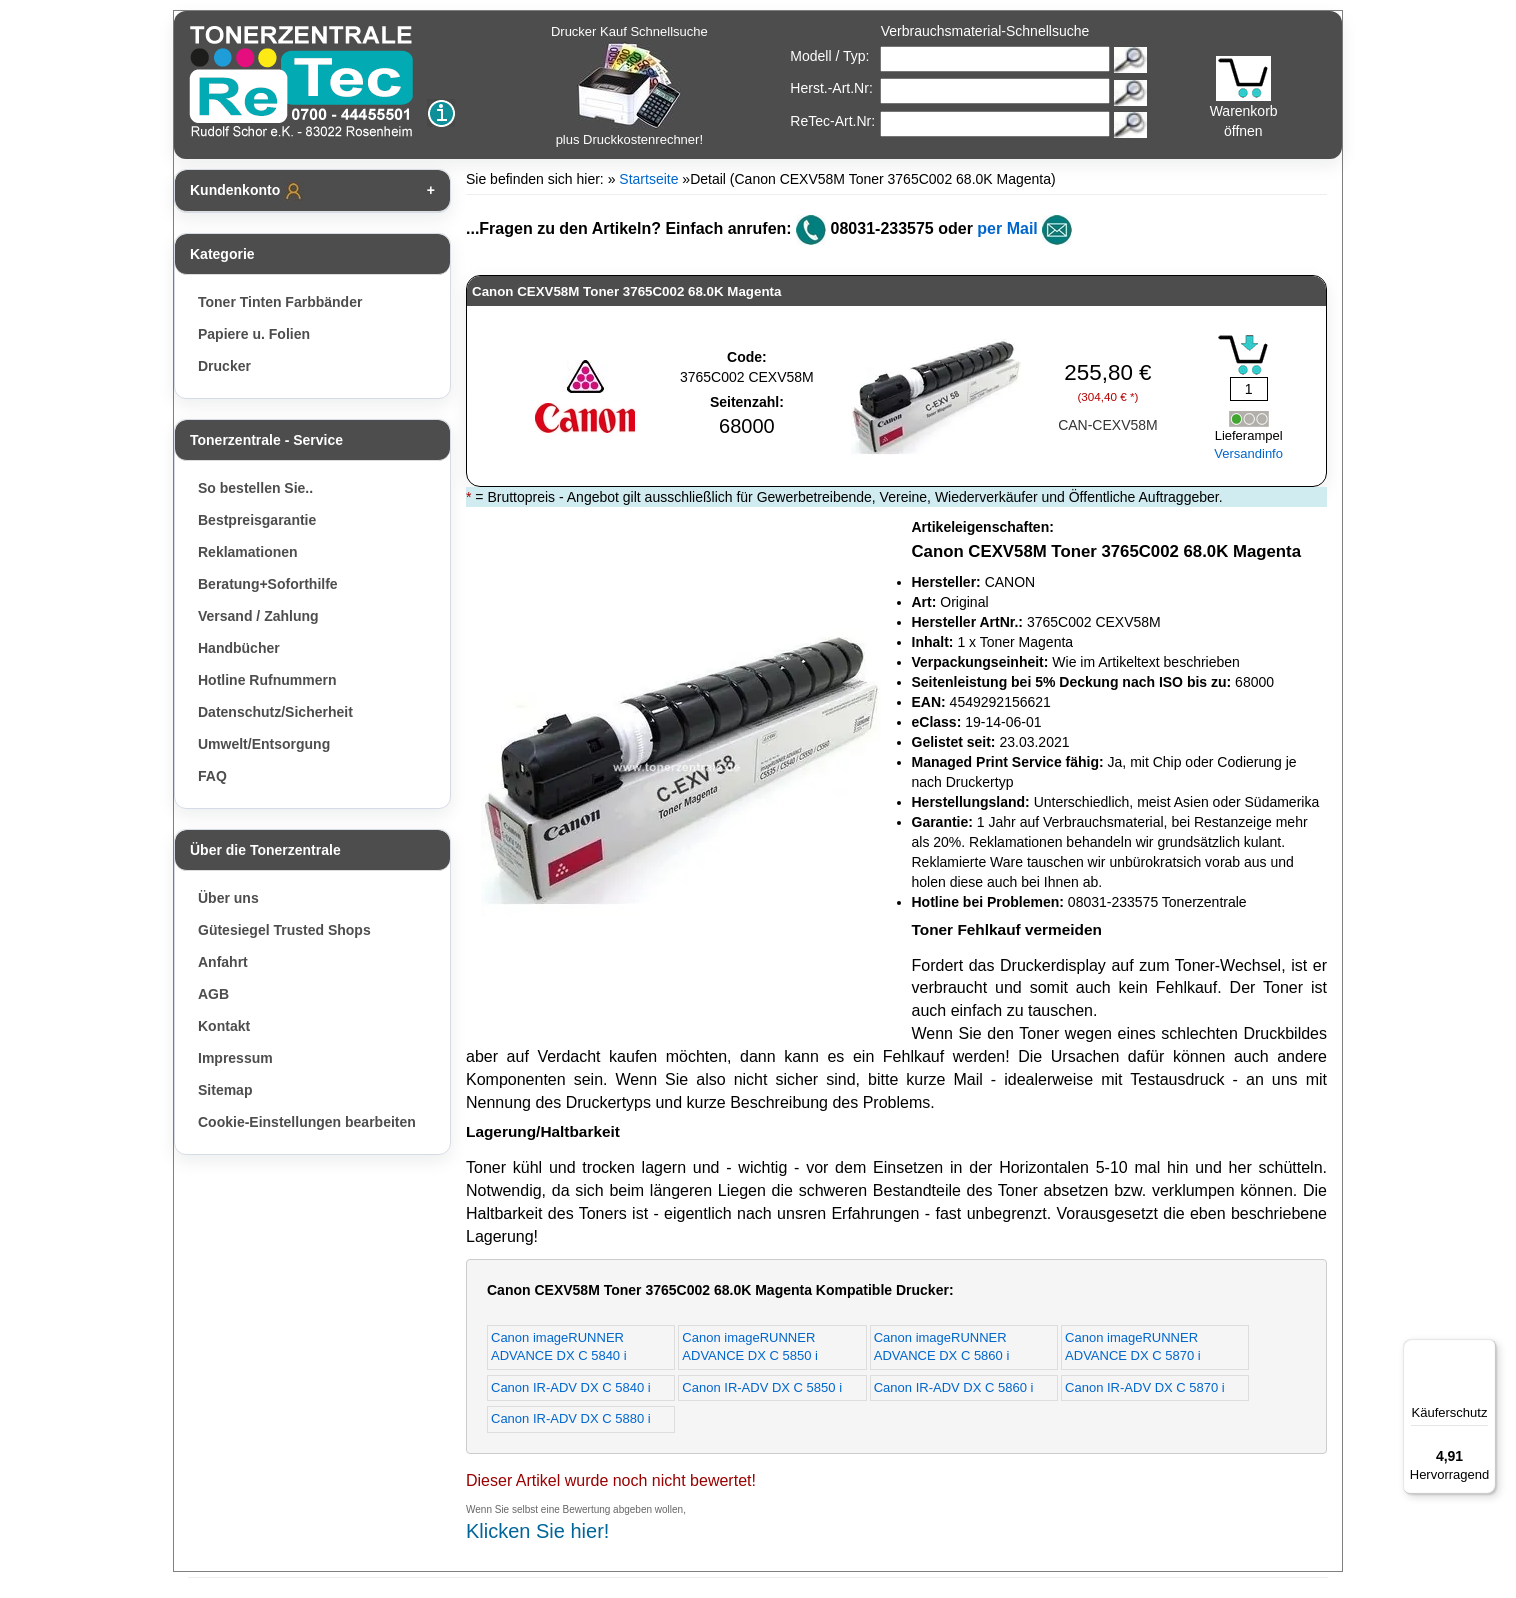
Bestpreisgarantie (257, 520)
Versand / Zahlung (258, 616)
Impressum (235, 1058)
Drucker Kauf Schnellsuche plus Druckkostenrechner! (629, 85)
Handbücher (239, 648)
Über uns (228, 898)
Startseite (648, 179)
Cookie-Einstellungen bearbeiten (307, 1122)
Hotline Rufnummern (267, 680)
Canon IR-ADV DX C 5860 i (954, 1387)
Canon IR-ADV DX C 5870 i (1145, 1387)
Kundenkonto (247, 191)
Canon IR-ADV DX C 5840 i (571, 1387)
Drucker (224, 366)
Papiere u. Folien (254, 334)
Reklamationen (248, 552)
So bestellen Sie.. (255, 488)
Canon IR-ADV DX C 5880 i (571, 1418)
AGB (213, 994)
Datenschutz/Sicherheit (275, 712)
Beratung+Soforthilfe (268, 584)
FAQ (212, 776)
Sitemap (225, 1090)
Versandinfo (1248, 453)
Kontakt (224, 1026)
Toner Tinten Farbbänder (280, 302)
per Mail (1007, 228)
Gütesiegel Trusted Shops (284, 930)
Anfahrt (223, 962)
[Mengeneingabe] (1249, 389)
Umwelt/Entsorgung (264, 744)
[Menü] (1484, 1351)
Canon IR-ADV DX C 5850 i (762, 1387)
